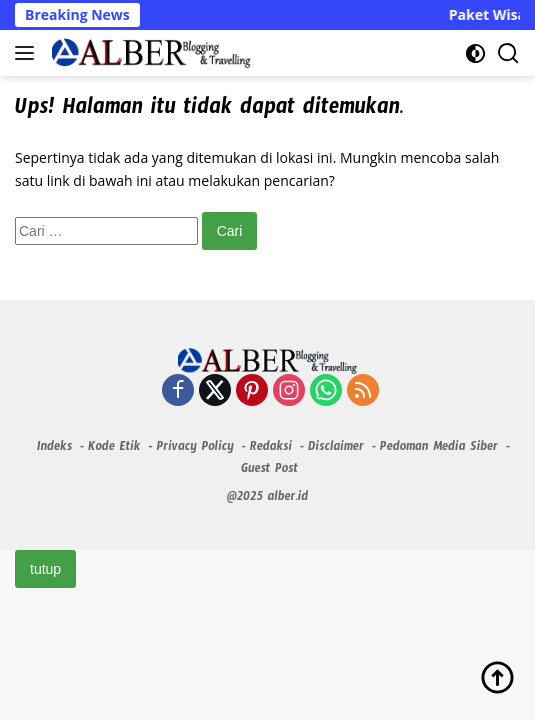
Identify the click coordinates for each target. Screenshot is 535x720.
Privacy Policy (194, 449)
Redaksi (271, 449)
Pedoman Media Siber (439, 449)
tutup (45, 569)
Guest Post (269, 471)
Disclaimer (336, 449)
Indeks (54, 449)
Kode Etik (114, 449)
